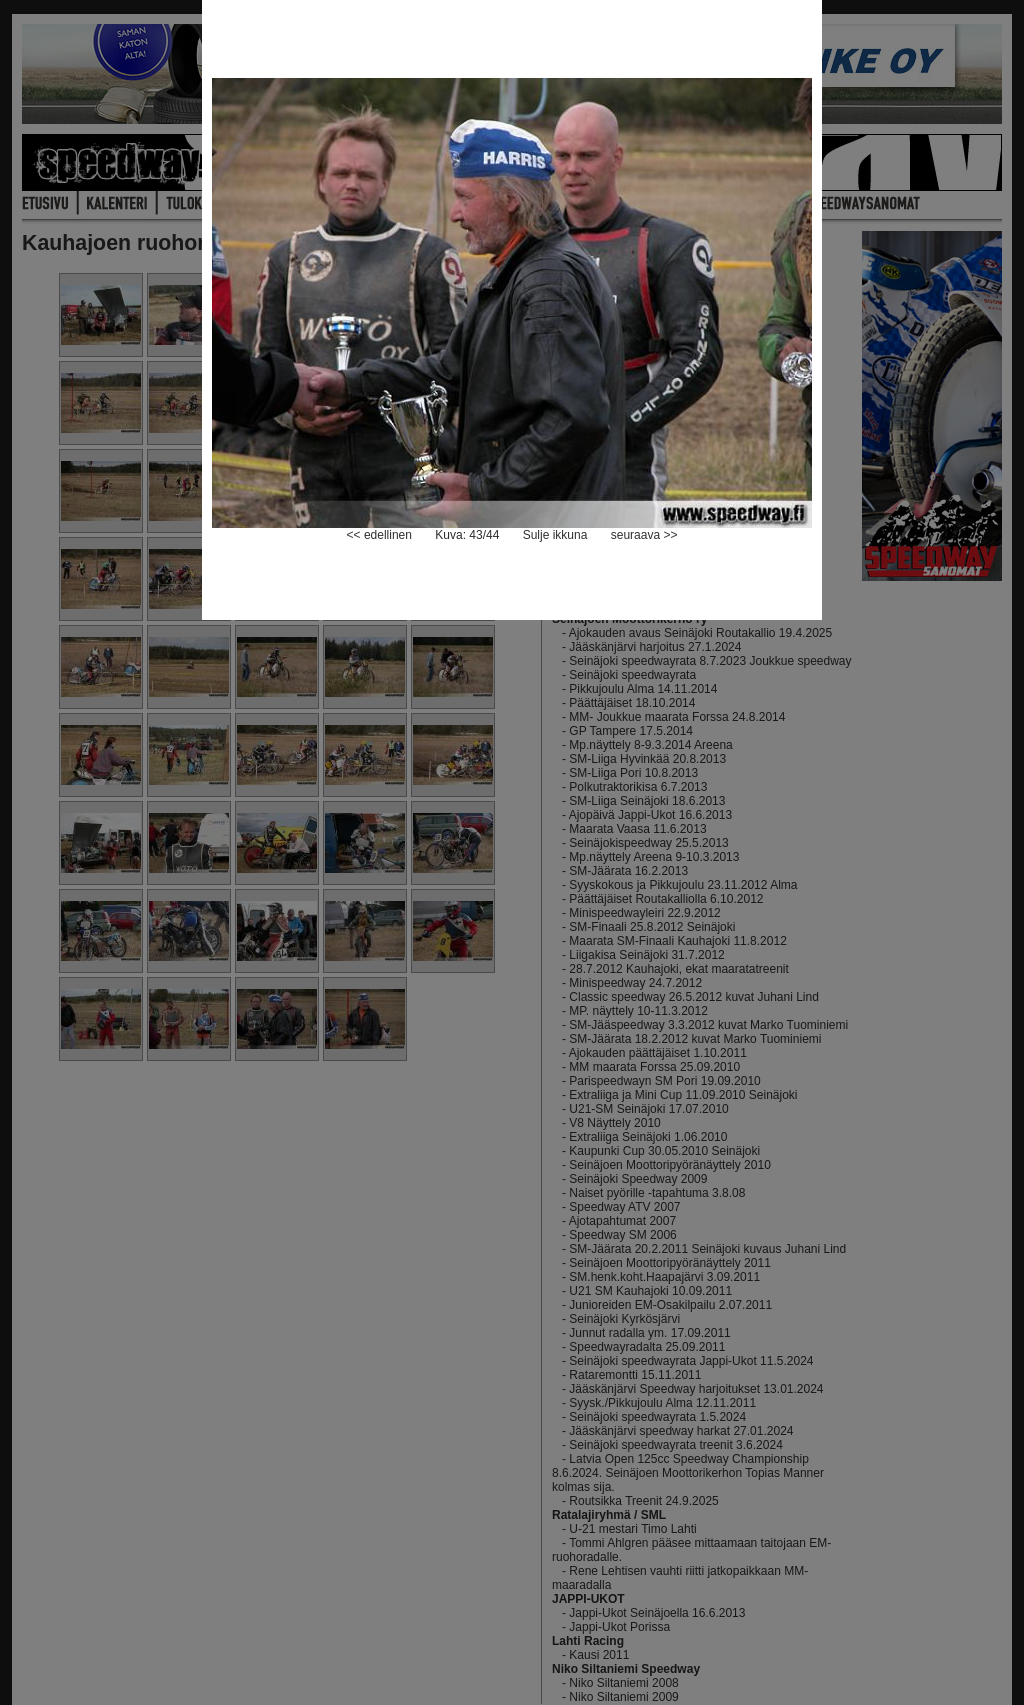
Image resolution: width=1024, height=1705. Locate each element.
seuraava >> (644, 535)
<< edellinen (379, 535)
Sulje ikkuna (555, 535)
